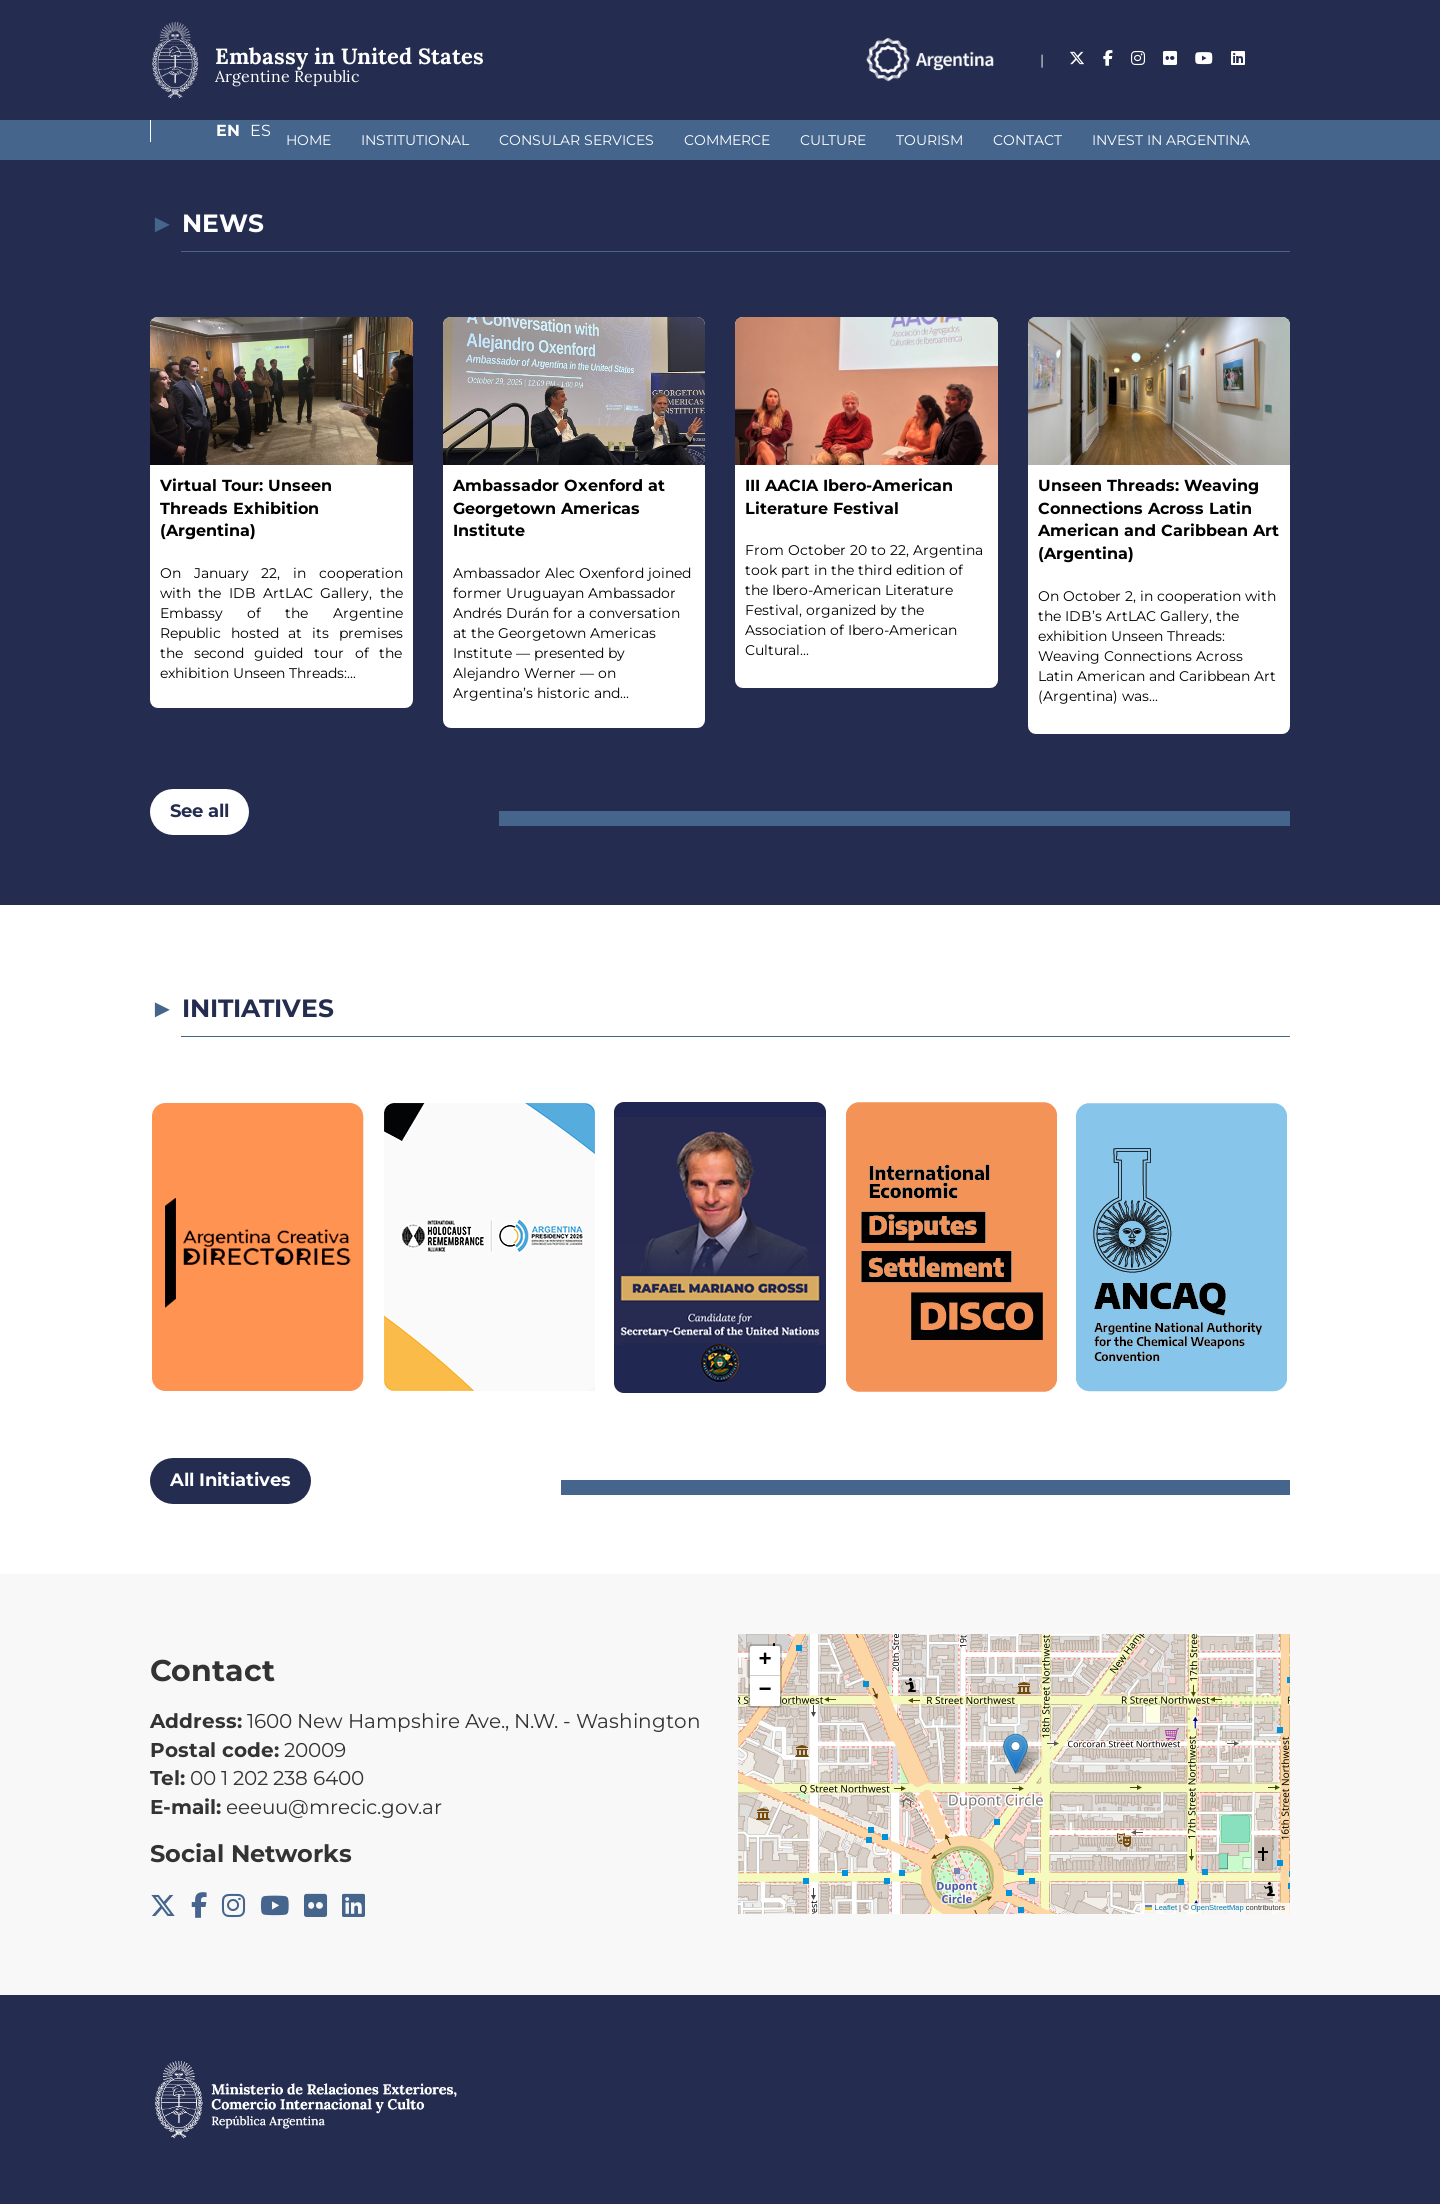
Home (202, 140)
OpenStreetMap (1217, 1907)
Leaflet (1161, 1907)
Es (1279, 58)
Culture (727, 140)
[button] (1015, 1753)
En (1239, 58)
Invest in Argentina (1065, 140)
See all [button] (199, 811)
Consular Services (470, 140)
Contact (921, 140)
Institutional (309, 140)
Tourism (823, 140)
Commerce (621, 140)
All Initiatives (230, 1480)
